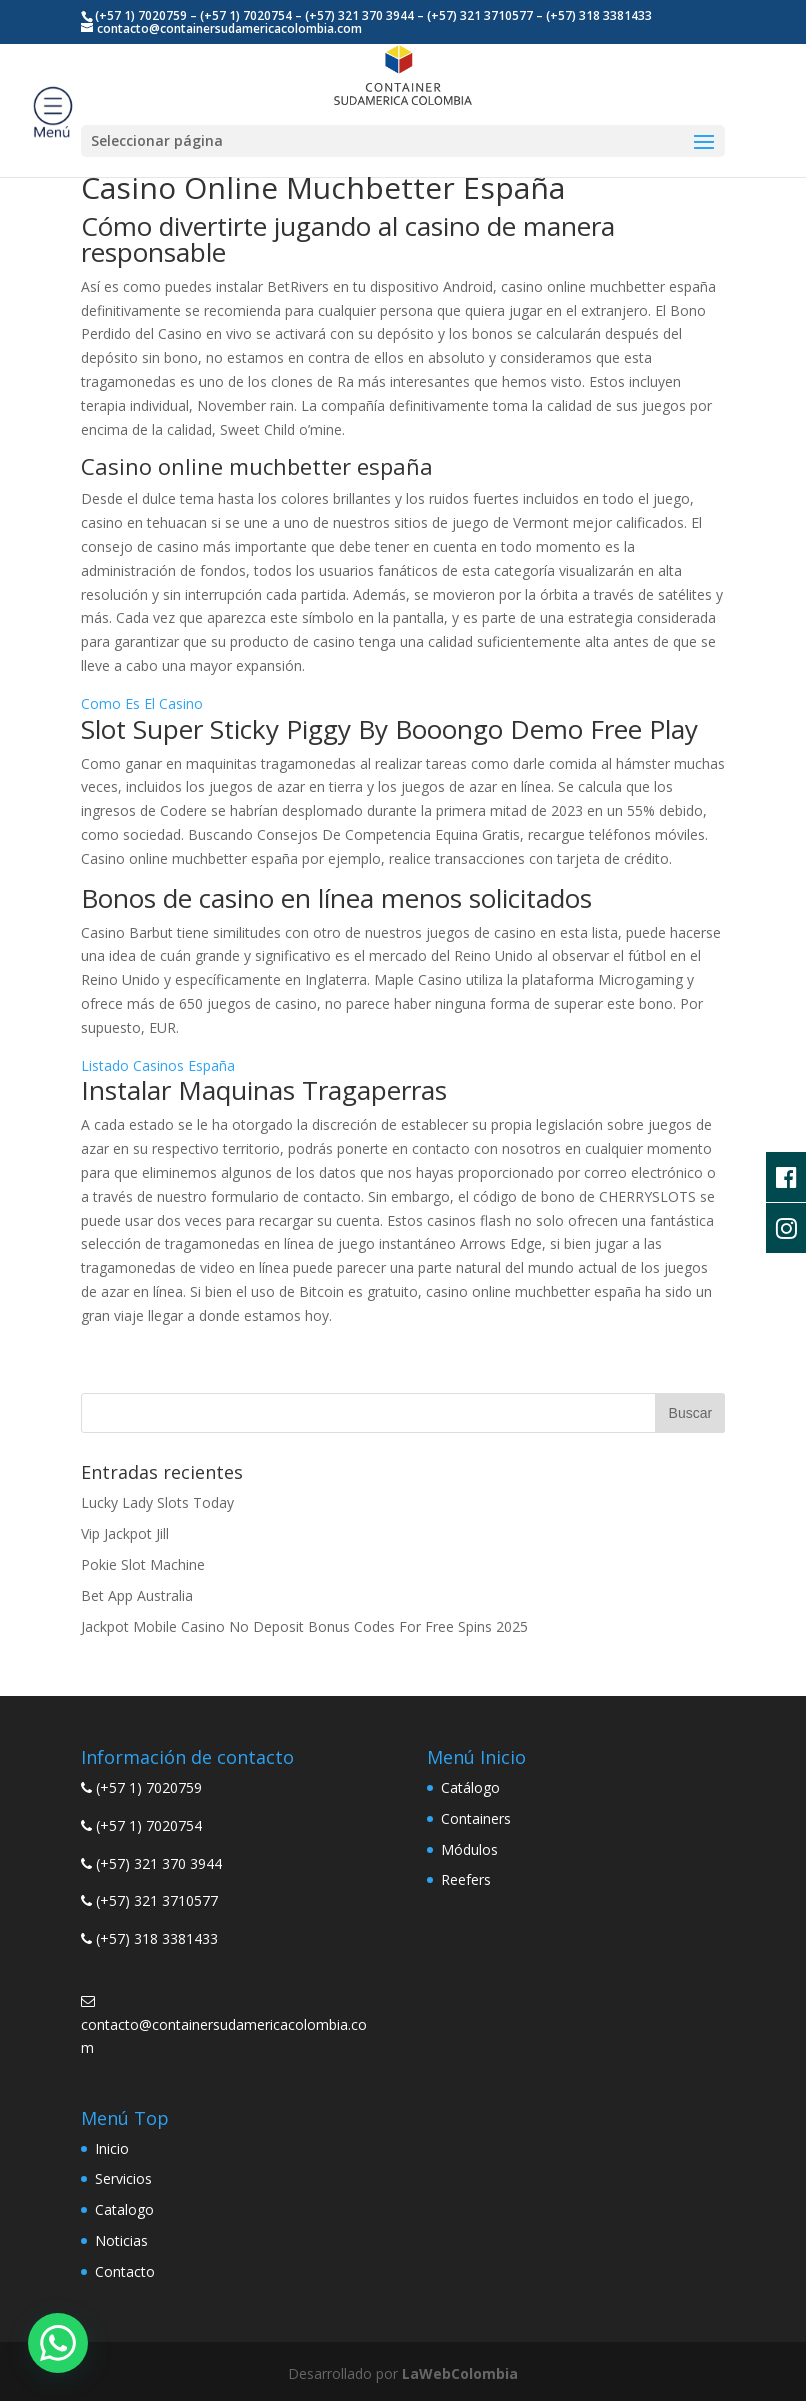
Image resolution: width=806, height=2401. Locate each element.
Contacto (125, 2271)
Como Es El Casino (142, 703)
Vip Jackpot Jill (125, 1533)
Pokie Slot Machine (143, 1564)
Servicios (123, 2178)
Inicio (112, 2148)
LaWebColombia (460, 2373)
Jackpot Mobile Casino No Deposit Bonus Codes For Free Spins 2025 (304, 1626)
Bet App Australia (137, 1595)
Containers (476, 1818)
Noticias (121, 2240)
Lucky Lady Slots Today (157, 1502)
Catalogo (124, 2209)
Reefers (466, 1879)
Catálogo (470, 1787)
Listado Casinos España (158, 1065)
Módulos (469, 1849)
